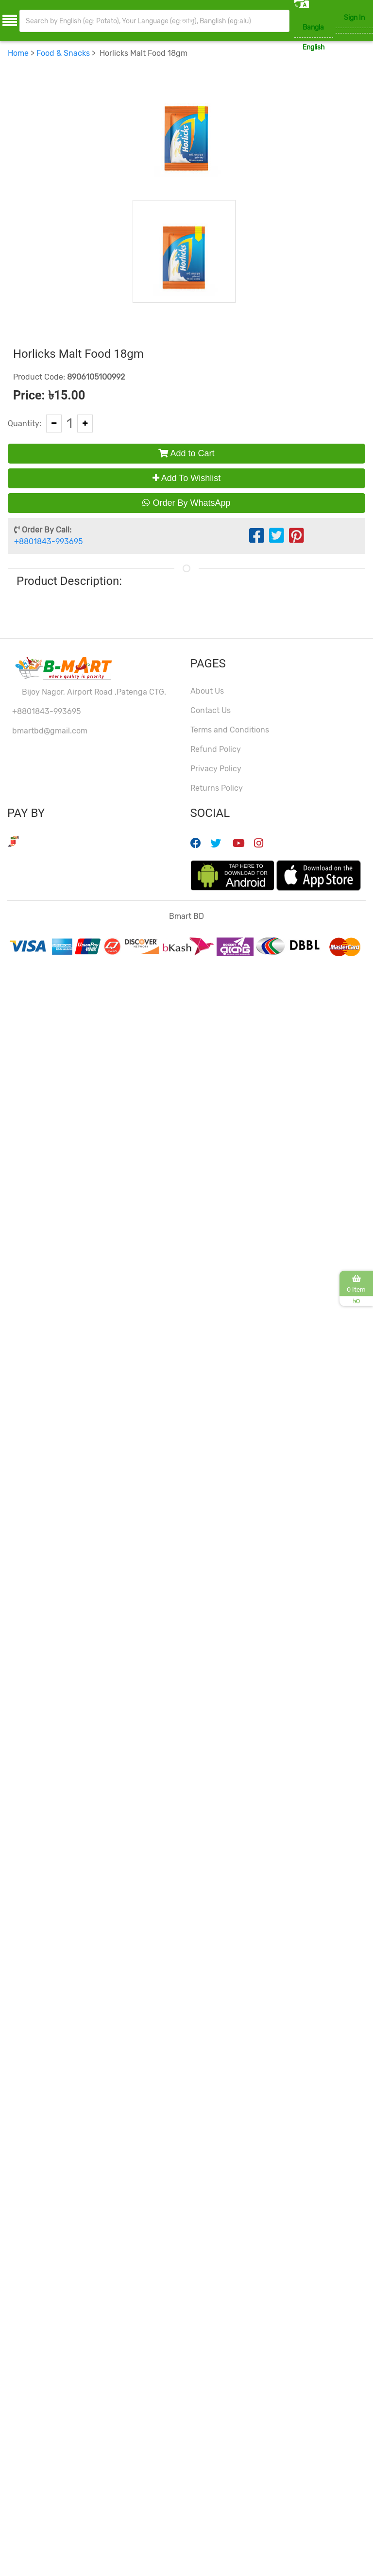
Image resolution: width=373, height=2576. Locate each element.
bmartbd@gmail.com (49, 732)
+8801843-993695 (48, 543)
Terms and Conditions (229, 731)
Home (18, 54)
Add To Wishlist (187, 480)
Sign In (354, 18)
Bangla (313, 27)
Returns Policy (216, 789)
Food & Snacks (63, 54)
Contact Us (210, 711)
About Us (207, 692)
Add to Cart (186, 455)
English (314, 47)
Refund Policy (215, 750)
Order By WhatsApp (186, 505)
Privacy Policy (215, 770)
